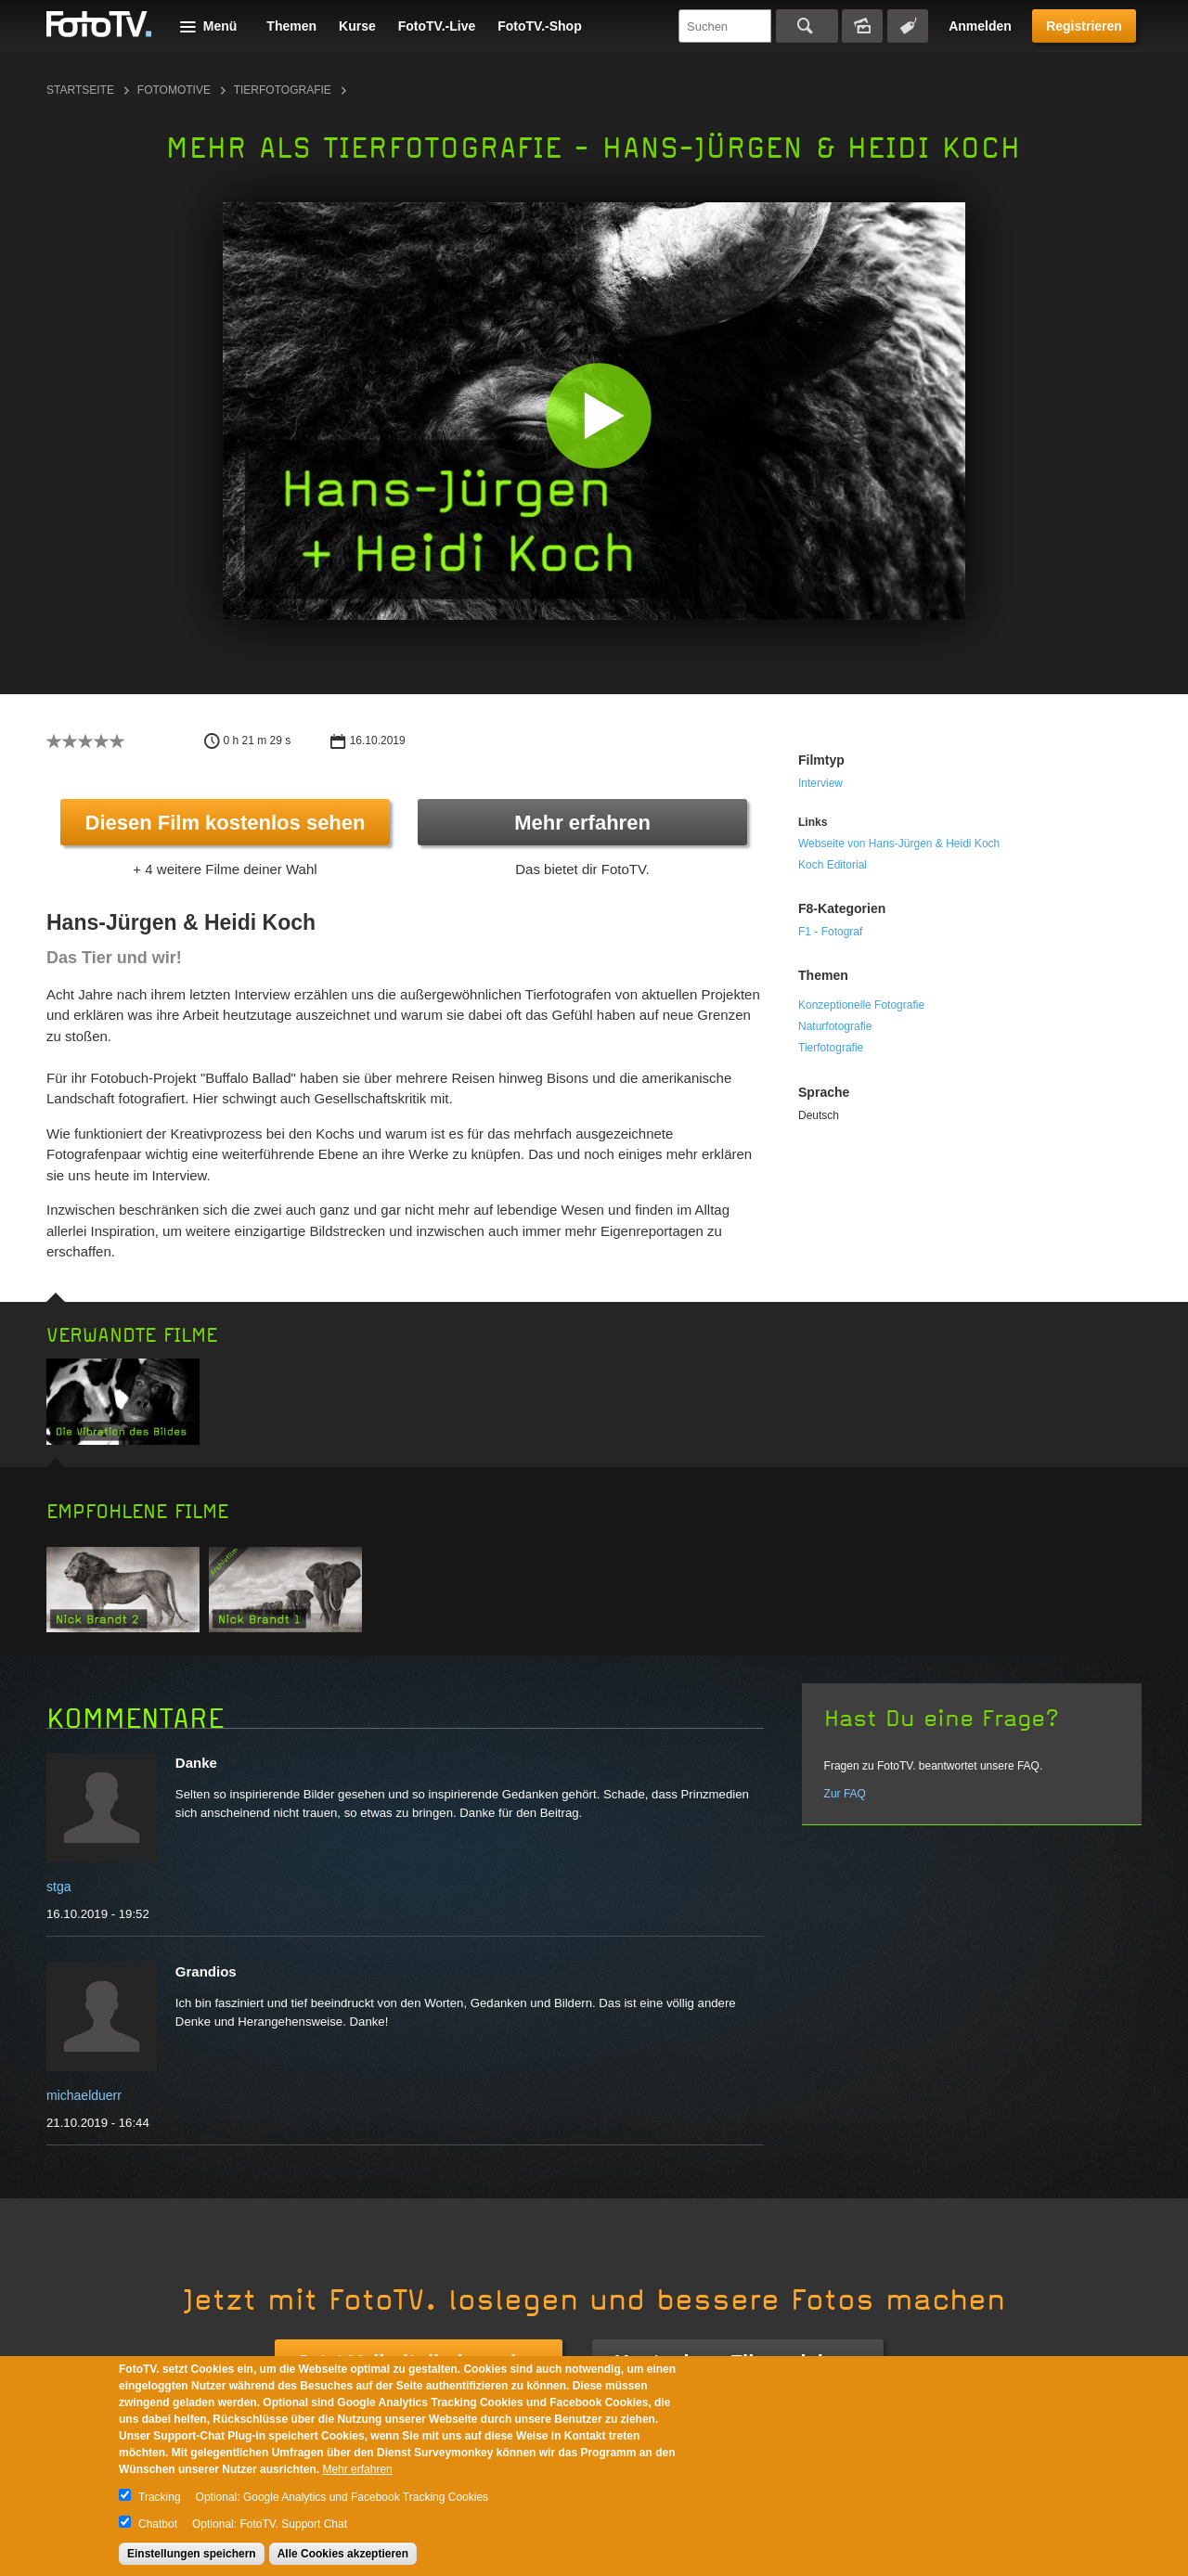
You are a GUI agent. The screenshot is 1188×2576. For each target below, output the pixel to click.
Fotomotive (174, 90)
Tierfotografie (282, 90)
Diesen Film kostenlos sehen (225, 822)
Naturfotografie (835, 1026)
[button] (598, 415)
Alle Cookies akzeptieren (343, 2553)
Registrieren (1084, 26)
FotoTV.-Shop (539, 26)
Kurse (357, 26)
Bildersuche (862, 26)
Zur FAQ (845, 1793)
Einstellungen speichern (191, 2553)
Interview (820, 783)
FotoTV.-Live (437, 26)
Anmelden (980, 26)
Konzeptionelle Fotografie (861, 1004)
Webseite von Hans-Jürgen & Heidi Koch (899, 843)
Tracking (159, 2497)
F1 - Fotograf (830, 931)
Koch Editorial (832, 864)
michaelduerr (84, 2095)
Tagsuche (907, 26)
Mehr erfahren (582, 822)
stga (58, 1886)
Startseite (80, 90)
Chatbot (157, 2524)
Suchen (807, 26)
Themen (291, 26)
